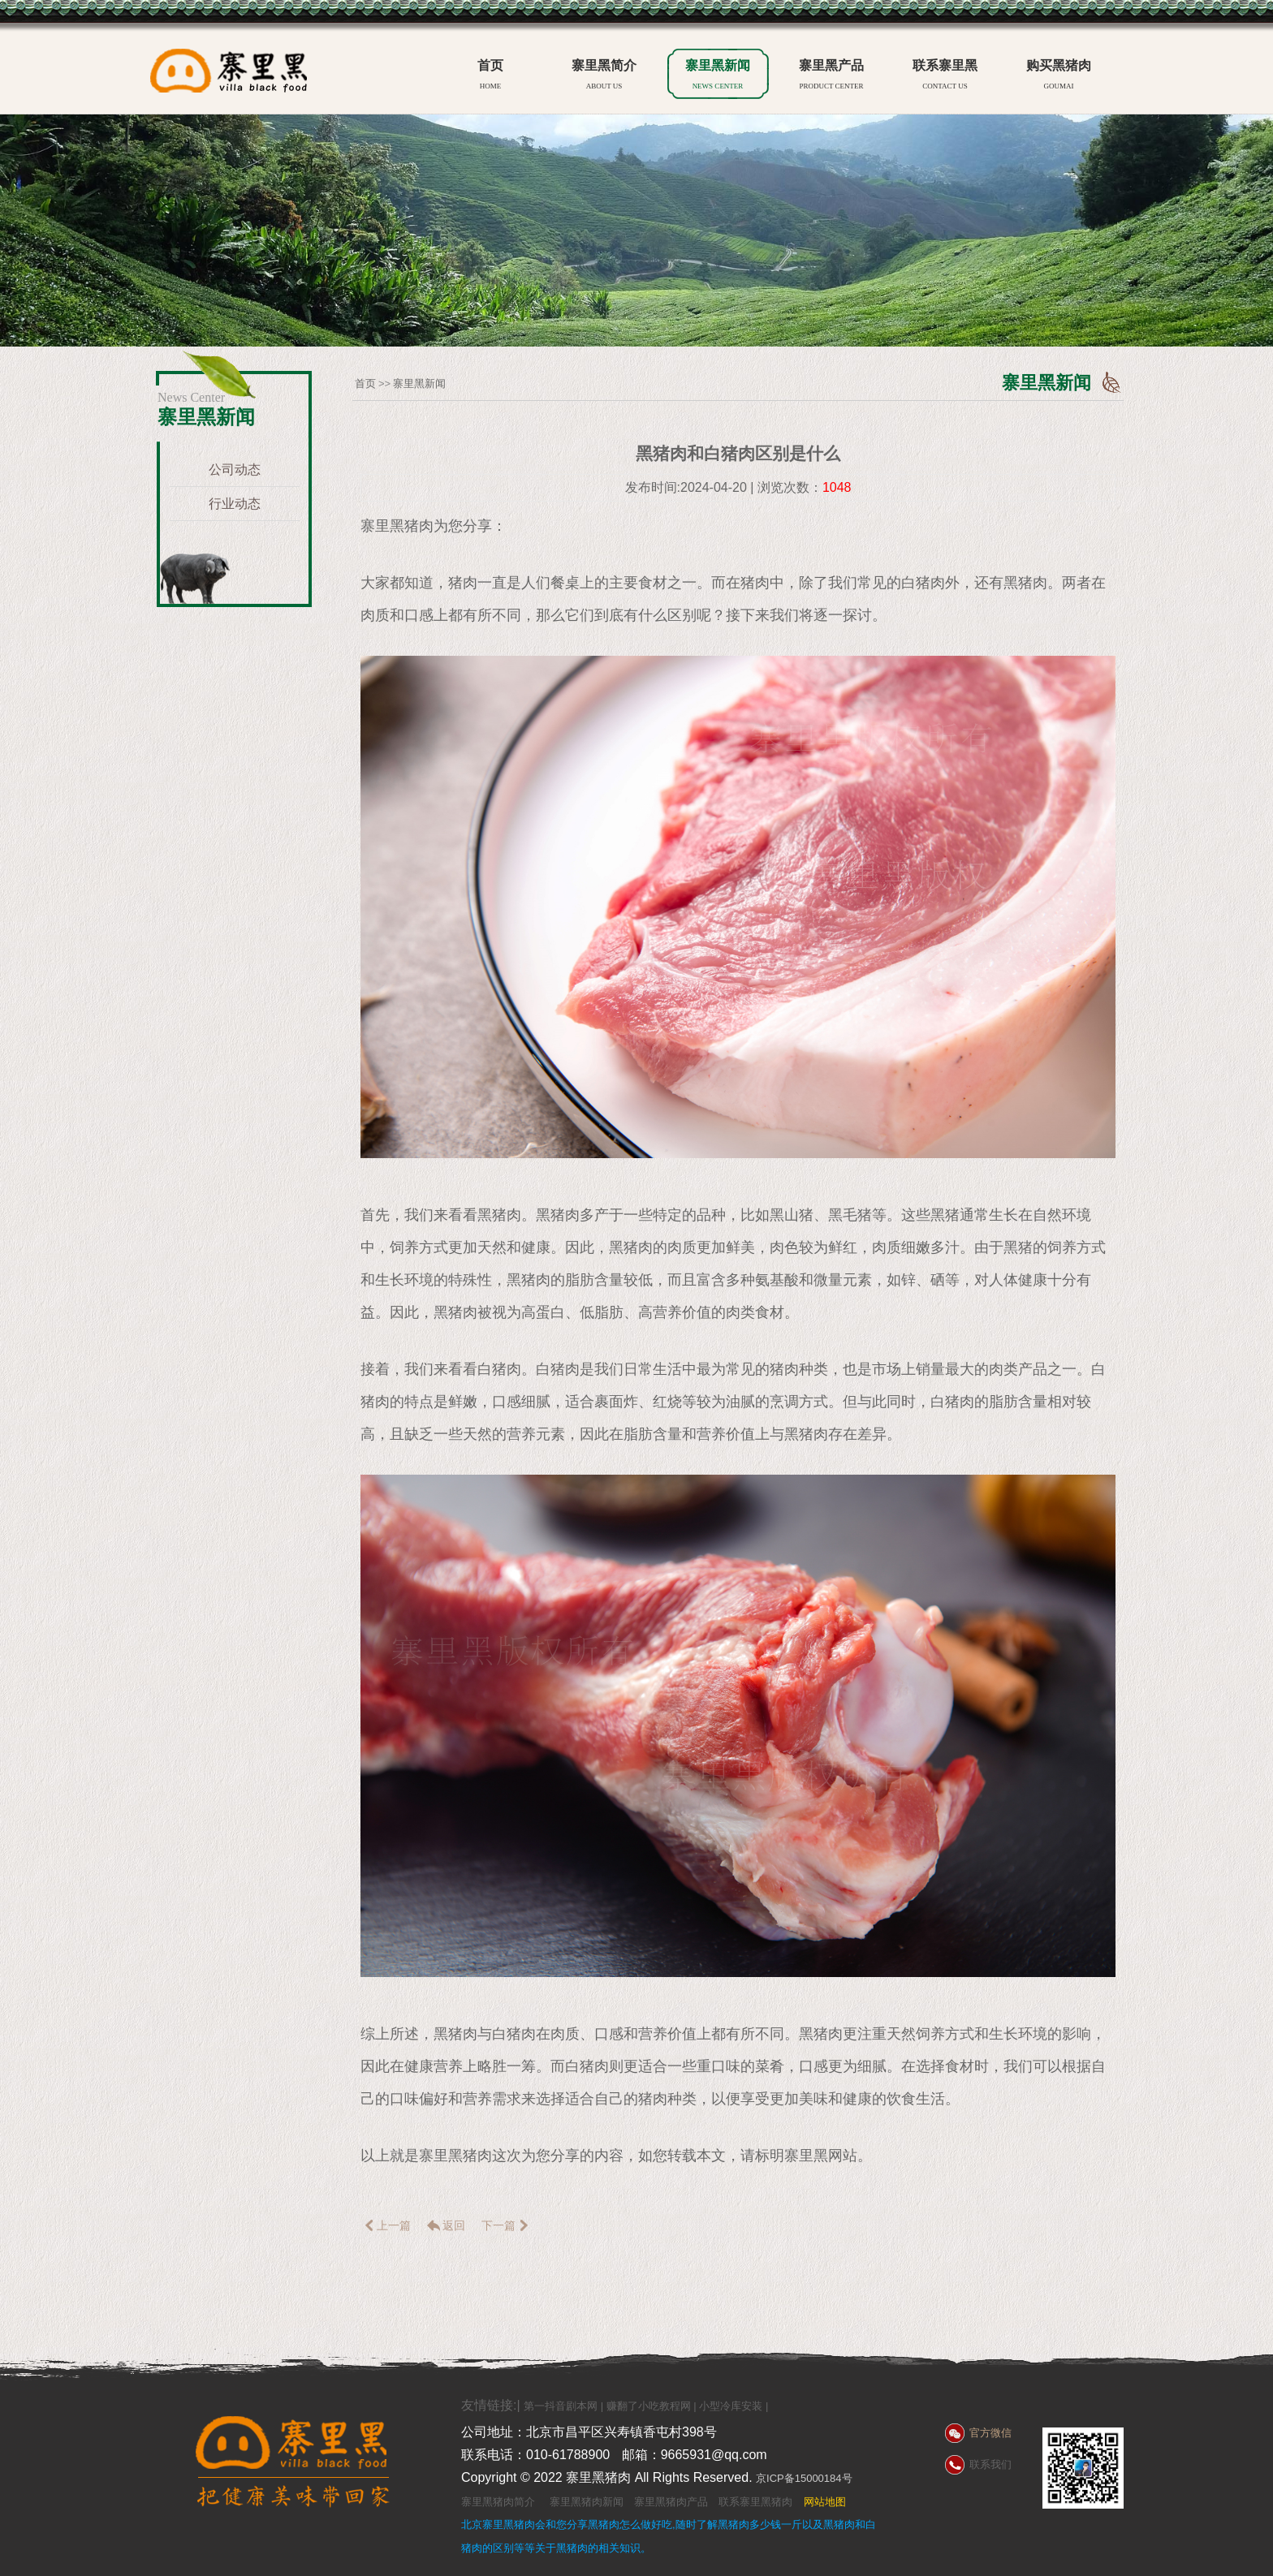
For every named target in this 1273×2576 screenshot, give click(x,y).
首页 (490, 76)
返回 (445, 2225)
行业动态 (235, 503)
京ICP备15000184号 (804, 2478)
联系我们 (990, 2464)
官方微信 (990, 2433)
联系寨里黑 (945, 76)
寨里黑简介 (604, 76)
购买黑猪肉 (1058, 76)
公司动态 (235, 469)
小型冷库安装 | (733, 2406)
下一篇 (506, 2225)
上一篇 (385, 2225)
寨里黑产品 (831, 76)
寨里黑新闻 (718, 76)
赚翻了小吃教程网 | (653, 2406)
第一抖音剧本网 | (565, 2406)
